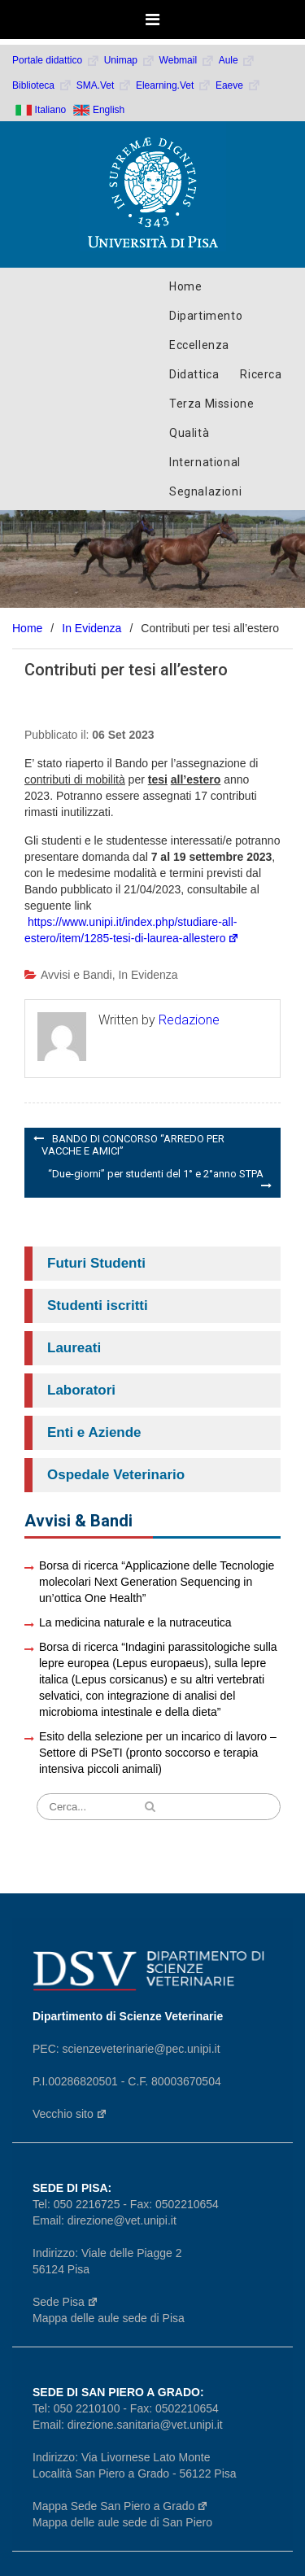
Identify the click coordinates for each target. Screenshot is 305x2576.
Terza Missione (211, 403)
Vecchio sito (70, 2113)
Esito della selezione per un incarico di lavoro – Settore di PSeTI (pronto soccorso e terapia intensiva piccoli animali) (158, 1752)
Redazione (189, 1020)
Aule (237, 60)
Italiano (51, 110)
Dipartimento (205, 315)
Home (185, 286)
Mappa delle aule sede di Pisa (109, 2318)
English (108, 110)
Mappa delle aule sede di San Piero (122, 2522)
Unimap (129, 60)
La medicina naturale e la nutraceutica (135, 1622)
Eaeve (238, 85)
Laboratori (81, 1390)
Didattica (194, 374)
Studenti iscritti (97, 1305)
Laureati (74, 1348)
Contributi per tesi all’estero (126, 669)
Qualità (189, 432)
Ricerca (260, 374)
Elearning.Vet (173, 85)
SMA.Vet (104, 85)
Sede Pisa (65, 2301)
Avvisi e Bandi (76, 974)
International (205, 462)
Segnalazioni (205, 491)
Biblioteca (42, 85)
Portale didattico (56, 60)
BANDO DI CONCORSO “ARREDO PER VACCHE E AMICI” (132, 1145)
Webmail (187, 60)
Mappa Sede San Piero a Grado (120, 2506)
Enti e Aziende (94, 1432)
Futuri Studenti (96, 1263)
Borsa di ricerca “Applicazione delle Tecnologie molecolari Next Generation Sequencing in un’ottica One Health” (156, 1582)
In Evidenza (147, 974)
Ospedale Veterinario (116, 1474)
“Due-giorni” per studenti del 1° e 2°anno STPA (156, 1174)
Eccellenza (199, 344)
